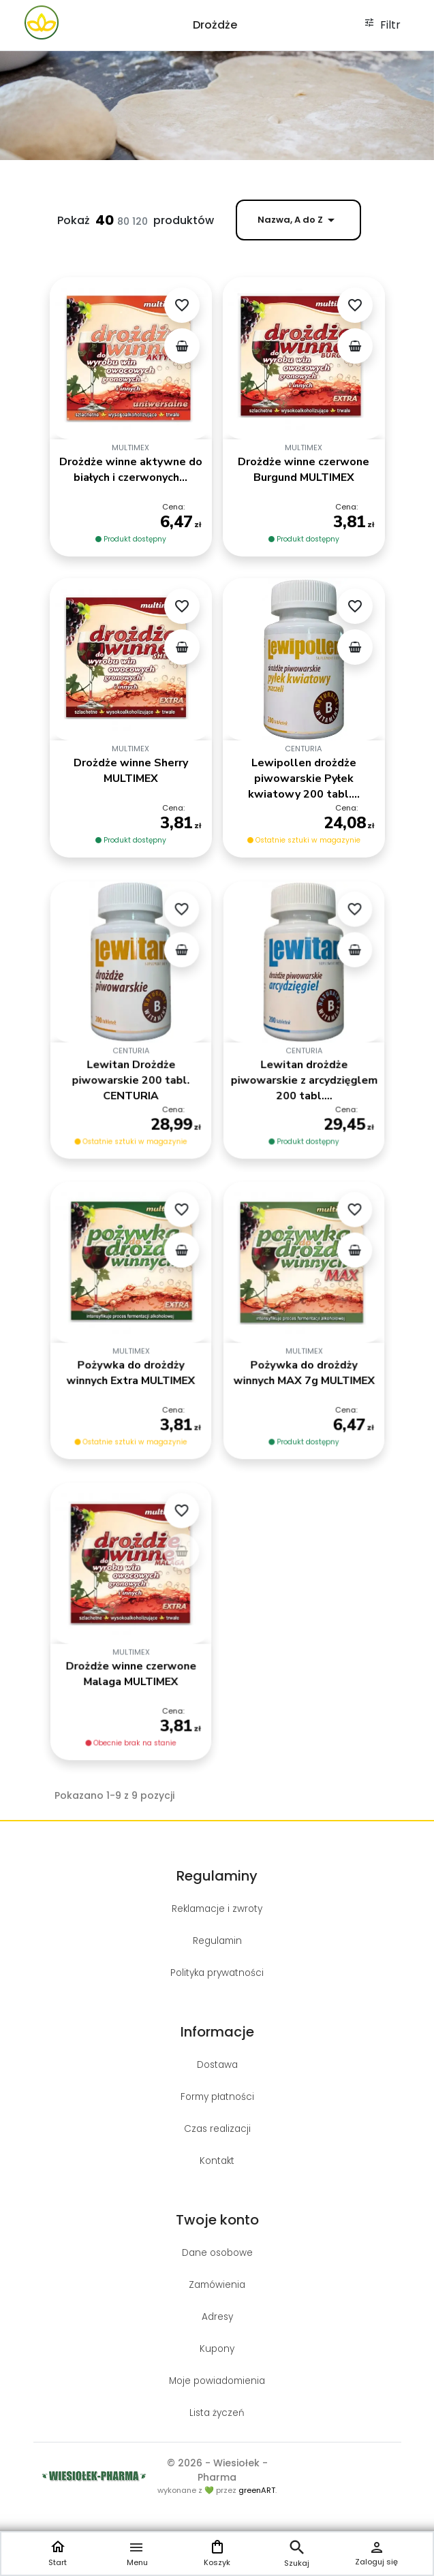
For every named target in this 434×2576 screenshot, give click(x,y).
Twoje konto (217, 2219)
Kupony (217, 2348)
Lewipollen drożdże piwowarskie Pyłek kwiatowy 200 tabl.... (304, 778)
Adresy (217, 2316)
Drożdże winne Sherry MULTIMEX (131, 770)
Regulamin (217, 1940)
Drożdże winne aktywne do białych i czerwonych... (130, 469)
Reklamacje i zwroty (217, 1908)
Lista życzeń (217, 2412)
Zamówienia (217, 2284)
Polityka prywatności (217, 1972)
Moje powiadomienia (217, 2380)
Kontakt (217, 2160)
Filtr (382, 25)
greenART (256, 2490)
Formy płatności (217, 2096)
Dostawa (217, 2064)
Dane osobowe (217, 2252)
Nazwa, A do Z (298, 220)
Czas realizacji (217, 2128)
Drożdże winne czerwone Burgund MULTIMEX (303, 469)
